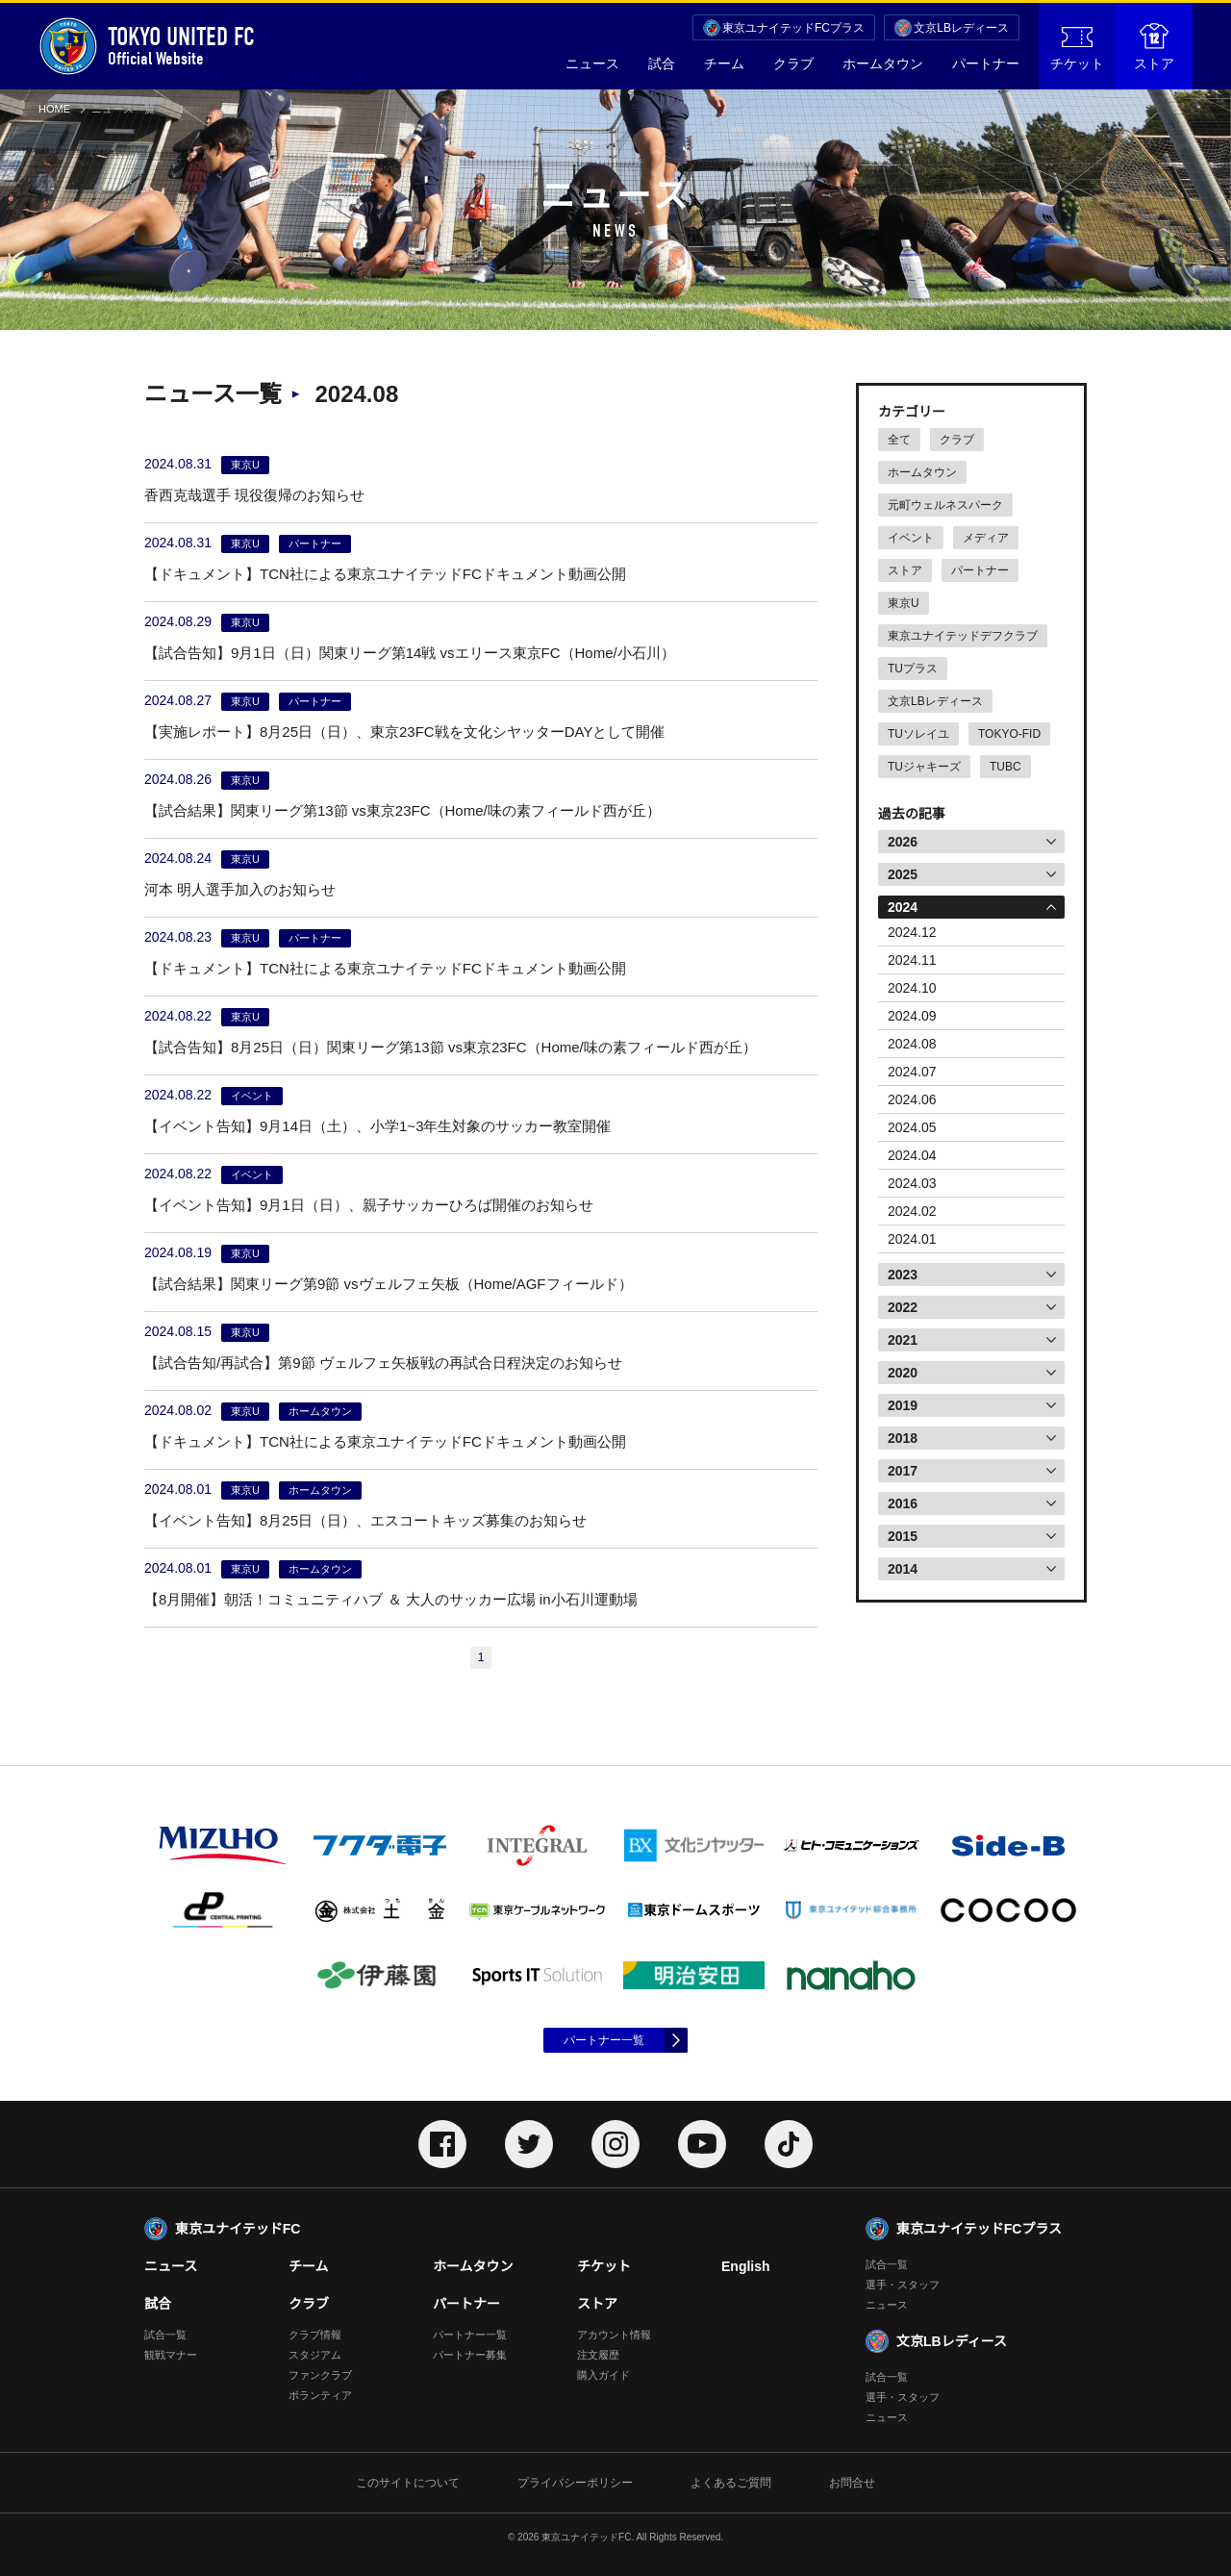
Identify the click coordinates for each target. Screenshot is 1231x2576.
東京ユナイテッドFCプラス (793, 28)
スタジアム (315, 2355)
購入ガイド (603, 2375)
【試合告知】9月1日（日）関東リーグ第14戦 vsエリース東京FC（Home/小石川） (409, 652)
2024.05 (912, 1127)
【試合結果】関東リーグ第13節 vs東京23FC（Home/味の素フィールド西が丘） (402, 810)
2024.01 (912, 1239)
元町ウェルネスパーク (945, 505)
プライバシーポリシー (575, 2482)
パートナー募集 (470, 2355)
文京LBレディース (961, 28)
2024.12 (912, 932)
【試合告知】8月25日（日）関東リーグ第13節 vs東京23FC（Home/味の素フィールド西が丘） (450, 1047)
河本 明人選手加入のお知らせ (240, 889)
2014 (902, 1569)
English (745, 2266)
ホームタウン (882, 63)
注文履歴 (598, 2355)
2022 (902, 1307)
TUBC (1005, 766)
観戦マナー (170, 2355)
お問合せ (852, 2482)
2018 (902, 1438)
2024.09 (912, 1015)
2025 (902, 874)
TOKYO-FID (1009, 734)
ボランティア (320, 2395)
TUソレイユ (918, 734)
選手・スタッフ (903, 2284)
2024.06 (912, 1099)
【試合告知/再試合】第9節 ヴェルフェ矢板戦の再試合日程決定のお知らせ (383, 1362)
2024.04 (912, 1155)
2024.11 (912, 960)
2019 (902, 1405)
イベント (911, 537)
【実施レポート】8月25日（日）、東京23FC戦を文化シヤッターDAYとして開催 (404, 731)
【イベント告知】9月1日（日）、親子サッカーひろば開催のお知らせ (368, 1205)
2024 (902, 907)
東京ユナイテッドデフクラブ (963, 636)
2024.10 (912, 988)
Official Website (146, 46)
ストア (1154, 47)
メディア (986, 537)
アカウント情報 (614, 2334)
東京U (903, 603)
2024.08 (912, 1043)
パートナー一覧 (604, 2040)
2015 (902, 1536)
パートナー (985, 63)
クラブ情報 (315, 2334)
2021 (902, 1340)
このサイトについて (408, 2482)
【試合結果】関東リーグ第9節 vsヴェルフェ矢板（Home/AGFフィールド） (388, 1283)
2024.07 (912, 1071)
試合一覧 (165, 2334)
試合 (661, 63)
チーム (724, 63)
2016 (902, 1503)
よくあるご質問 (731, 2482)
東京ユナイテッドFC (237, 2228)
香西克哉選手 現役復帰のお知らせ (254, 495)
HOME (54, 108)
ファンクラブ (320, 2375)
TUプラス (913, 668)
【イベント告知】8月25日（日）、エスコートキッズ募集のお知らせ (365, 1520)
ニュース (592, 63)
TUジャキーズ (924, 766)
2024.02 (912, 1211)
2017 (902, 1470)
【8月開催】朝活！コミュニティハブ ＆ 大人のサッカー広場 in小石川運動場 (391, 1599)
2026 (902, 841)
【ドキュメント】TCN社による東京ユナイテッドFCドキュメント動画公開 (385, 574)
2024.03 (912, 1183)
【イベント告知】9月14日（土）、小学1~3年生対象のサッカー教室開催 (377, 1126)
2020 (902, 1372)
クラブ (793, 63)
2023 (902, 1274)
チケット (1077, 49)
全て (899, 439)
